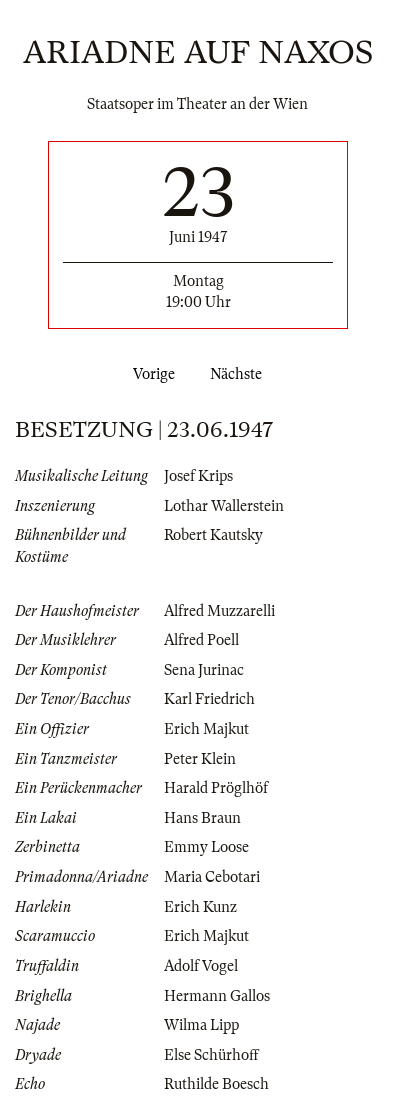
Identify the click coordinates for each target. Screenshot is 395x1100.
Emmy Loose (206, 847)
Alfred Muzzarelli (219, 611)
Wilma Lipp (201, 1025)
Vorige (150, 374)
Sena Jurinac (204, 670)
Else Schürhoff (211, 1055)
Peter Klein (200, 759)
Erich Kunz (200, 907)
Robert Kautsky (213, 535)
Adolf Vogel (201, 966)
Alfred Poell (201, 640)
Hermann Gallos (217, 996)
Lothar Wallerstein (224, 506)
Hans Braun (202, 818)
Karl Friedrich (209, 699)
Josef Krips (198, 476)
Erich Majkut (206, 729)
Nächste (240, 374)
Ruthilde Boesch (216, 1084)
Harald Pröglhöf (216, 788)
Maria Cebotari (212, 877)
